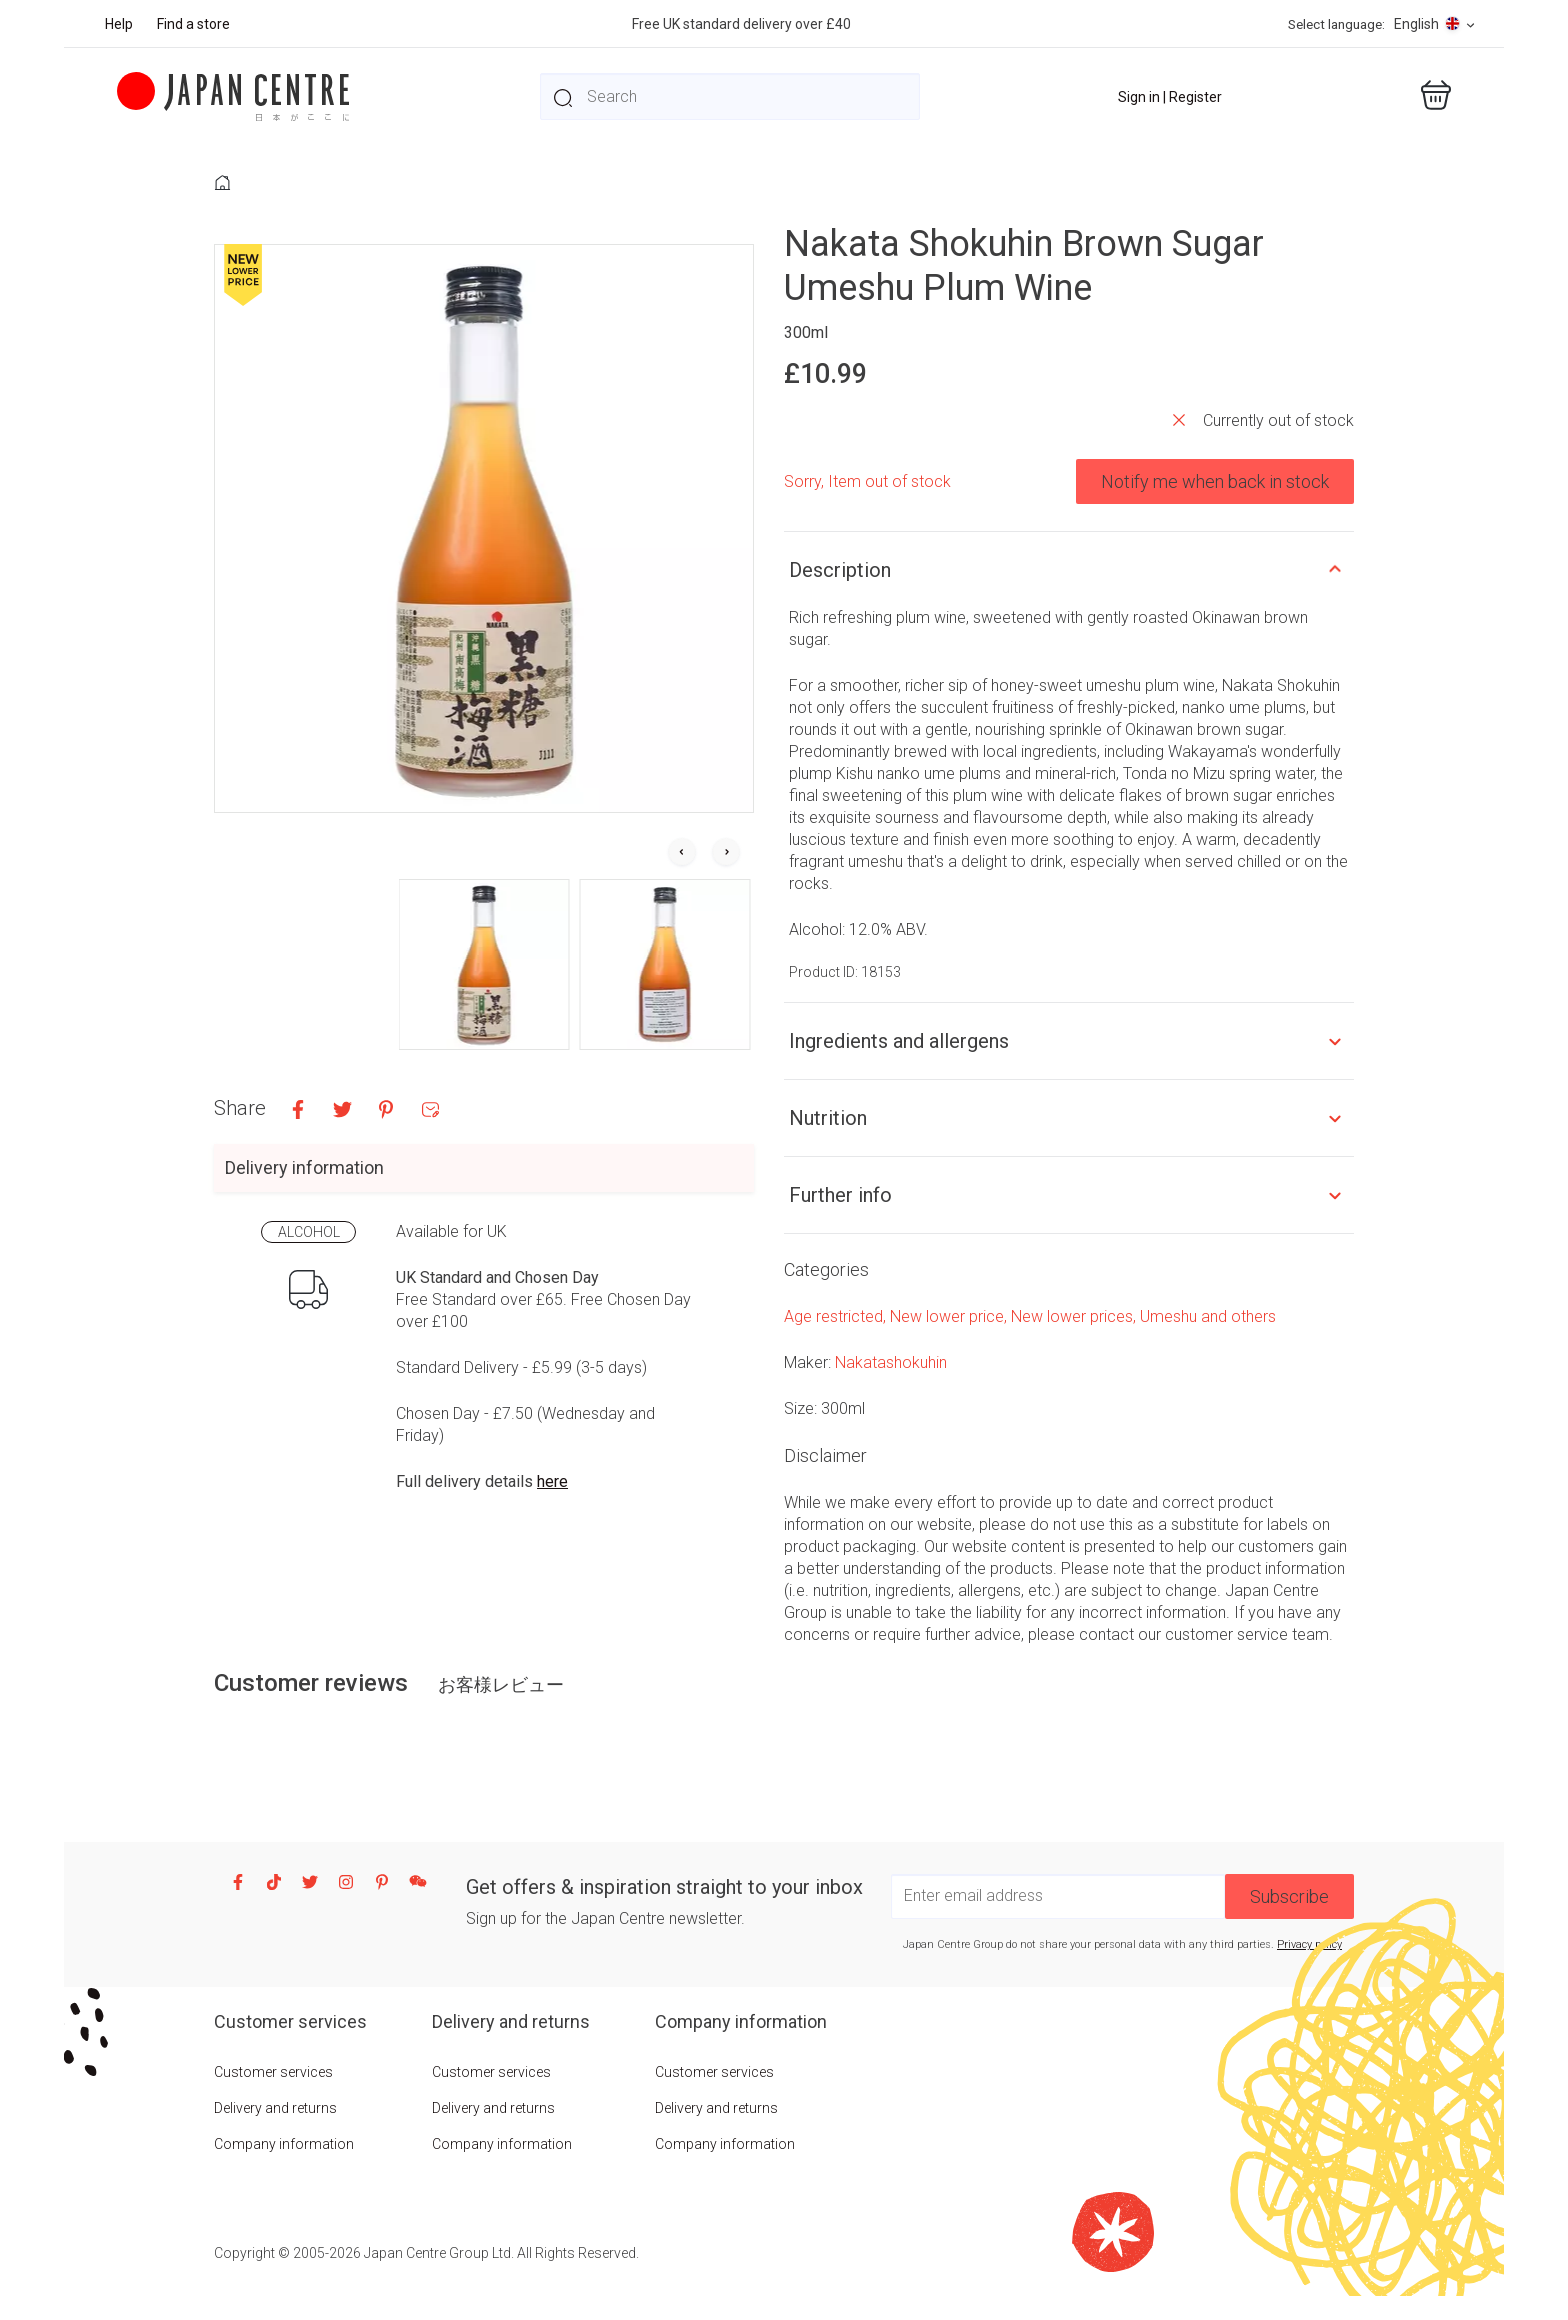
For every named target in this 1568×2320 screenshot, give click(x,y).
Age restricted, (837, 1316)
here (552, 1481)
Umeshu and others (1208, 1316)
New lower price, (950, 1316)
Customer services (273, 2072)
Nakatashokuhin (891, 1362)
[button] (484, 964)
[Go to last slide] (682, 853)
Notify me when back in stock (1215, 481)
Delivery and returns (275, 2108)
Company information (284, 2144)
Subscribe (1289, 1896)
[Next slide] (726, 853)
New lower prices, (1075, 1316)
